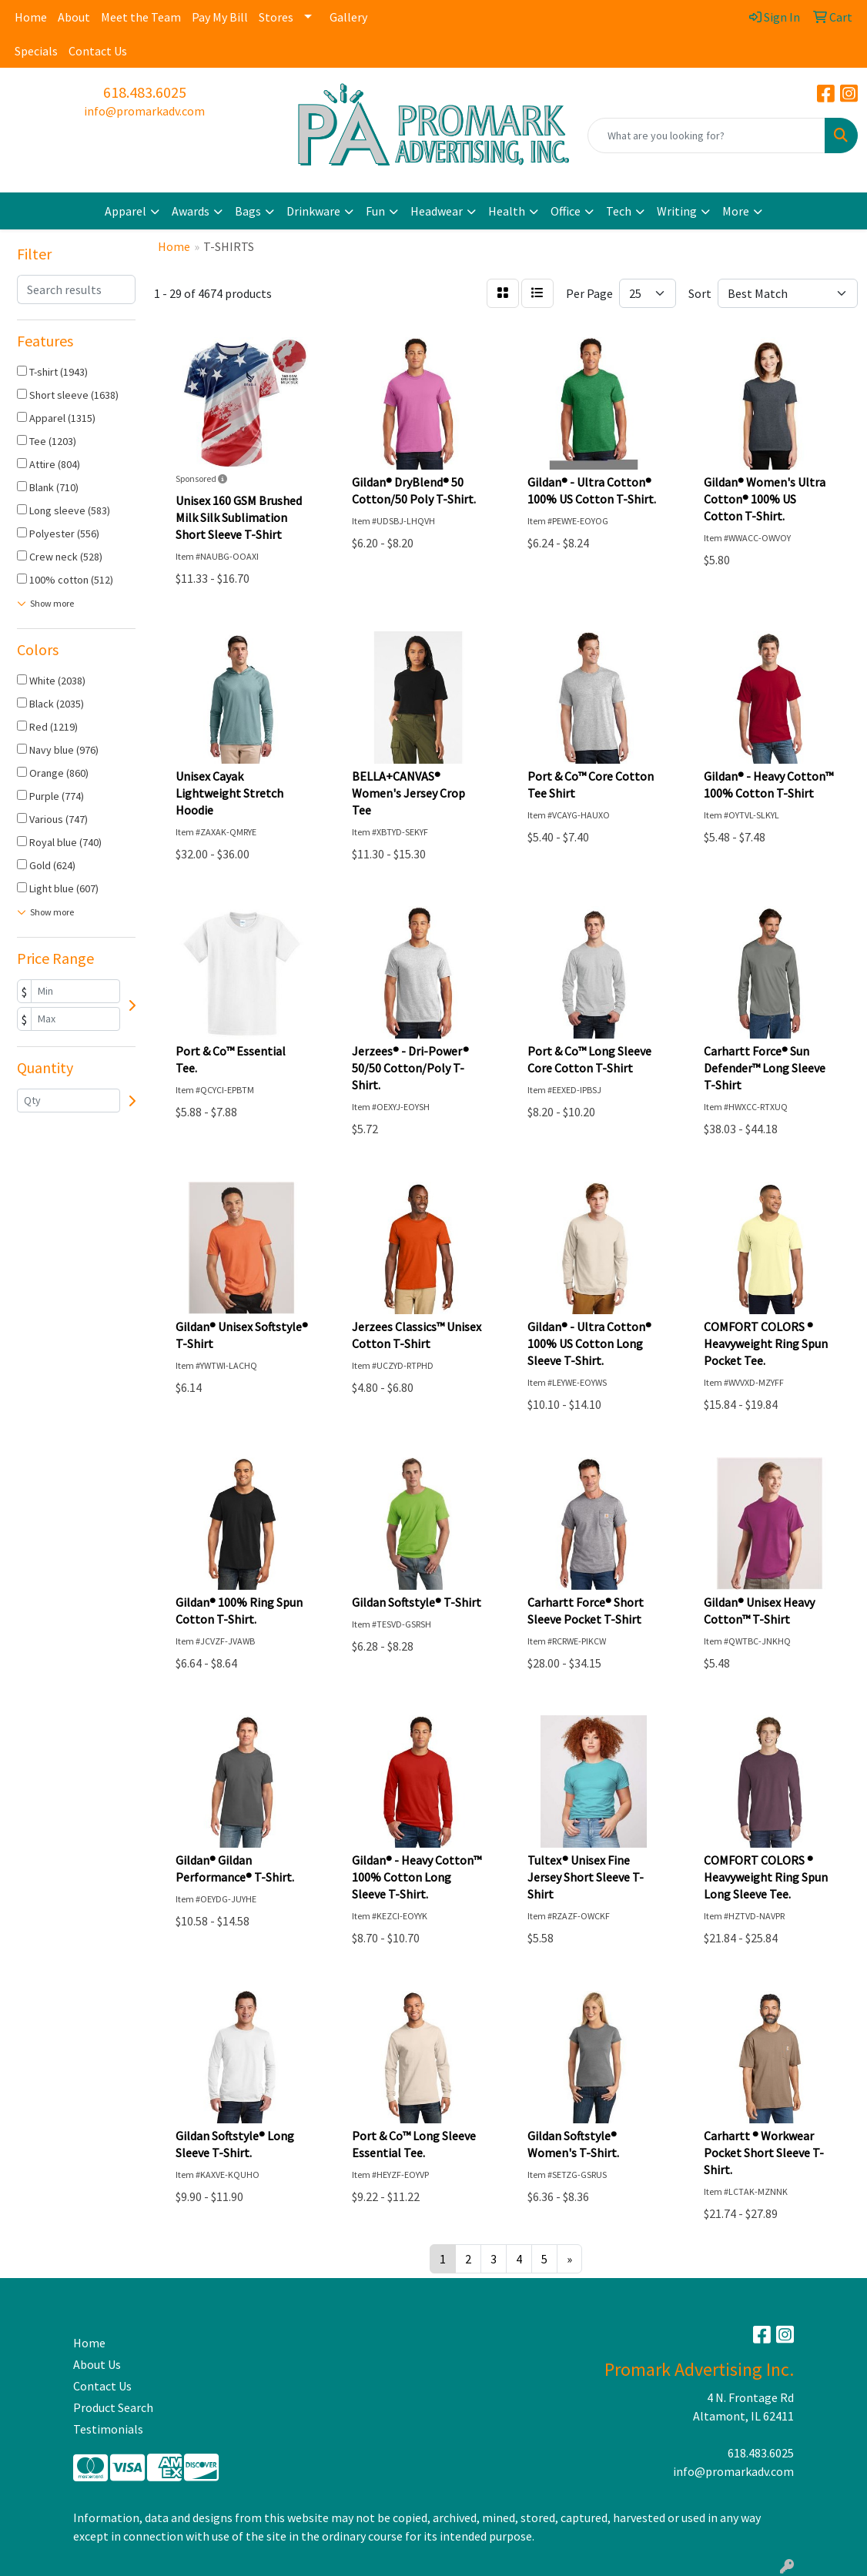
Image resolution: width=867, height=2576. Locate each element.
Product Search (113, 2407)
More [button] (735, 211)
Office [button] (566, 211)
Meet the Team (141, 17)
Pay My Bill (220, 17)
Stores (276, 17)
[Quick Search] (706, 135)
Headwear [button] (436, 211)
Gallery (348, 17)
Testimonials (108, 2429)
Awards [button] (190, 211)
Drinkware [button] (313, 211)
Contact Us (98, 51)
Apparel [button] (125, 211)
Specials (36, 51)
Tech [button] (618, 211)
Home (31, 17)
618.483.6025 (144, 92)
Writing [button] (677, 211)
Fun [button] (375, 211)
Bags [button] (248, 211)
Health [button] (506, 211)
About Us (97, 2364)
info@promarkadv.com (144, 111)
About (74, 17)
